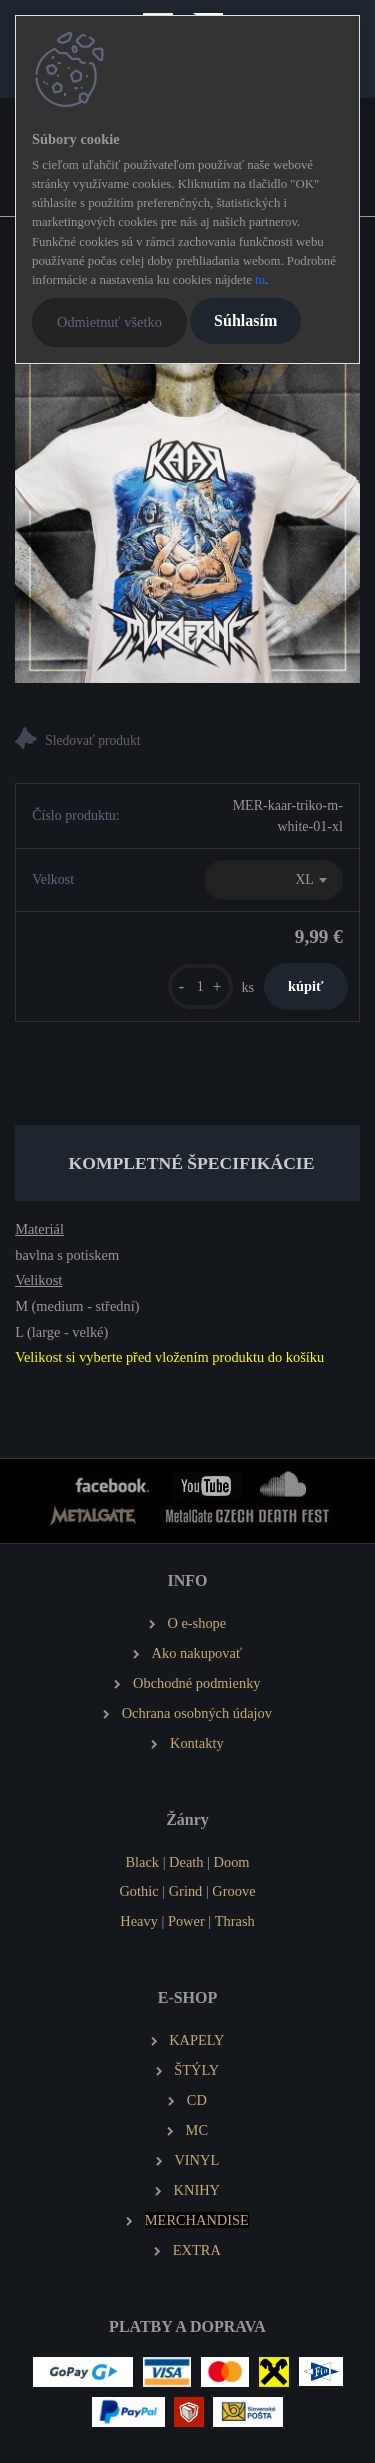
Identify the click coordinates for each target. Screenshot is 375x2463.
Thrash (235, 1921)
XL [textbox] (304, 879)
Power (186, 1921)
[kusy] (200, 986)
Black (142, 1862)
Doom (232, 1862)
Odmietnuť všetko (109, 322)
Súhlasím (245, 320)
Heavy (139, 1921)
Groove (233, 1891)
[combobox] (273, 880)
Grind (186, 1891)
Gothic (138, 1891)
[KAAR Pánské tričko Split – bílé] (187, 510)
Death (186, 1862)
